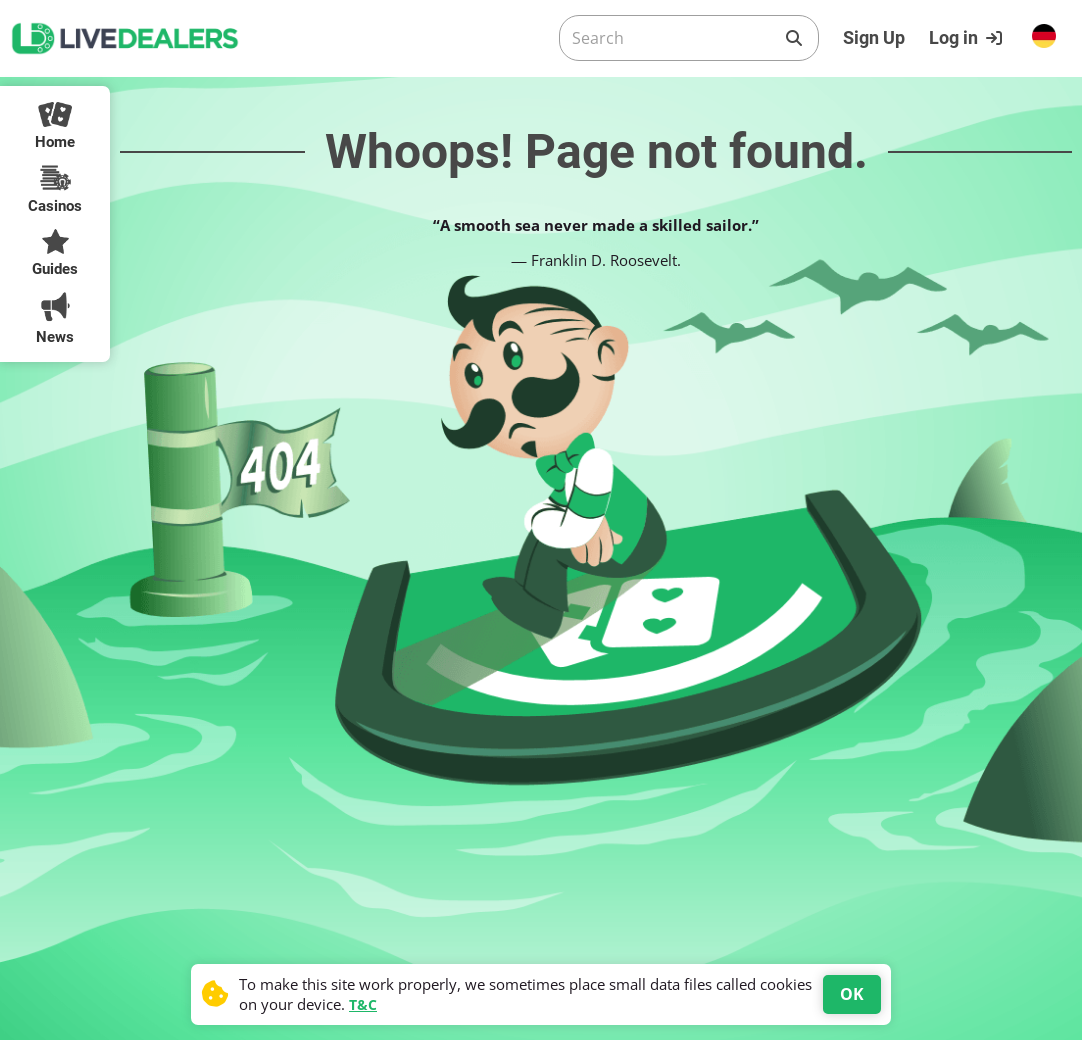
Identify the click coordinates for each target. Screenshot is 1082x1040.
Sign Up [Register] (874, 37)
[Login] (968, 38)
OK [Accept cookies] (852, 994)
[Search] (673, 38)
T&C (363, 1004)
